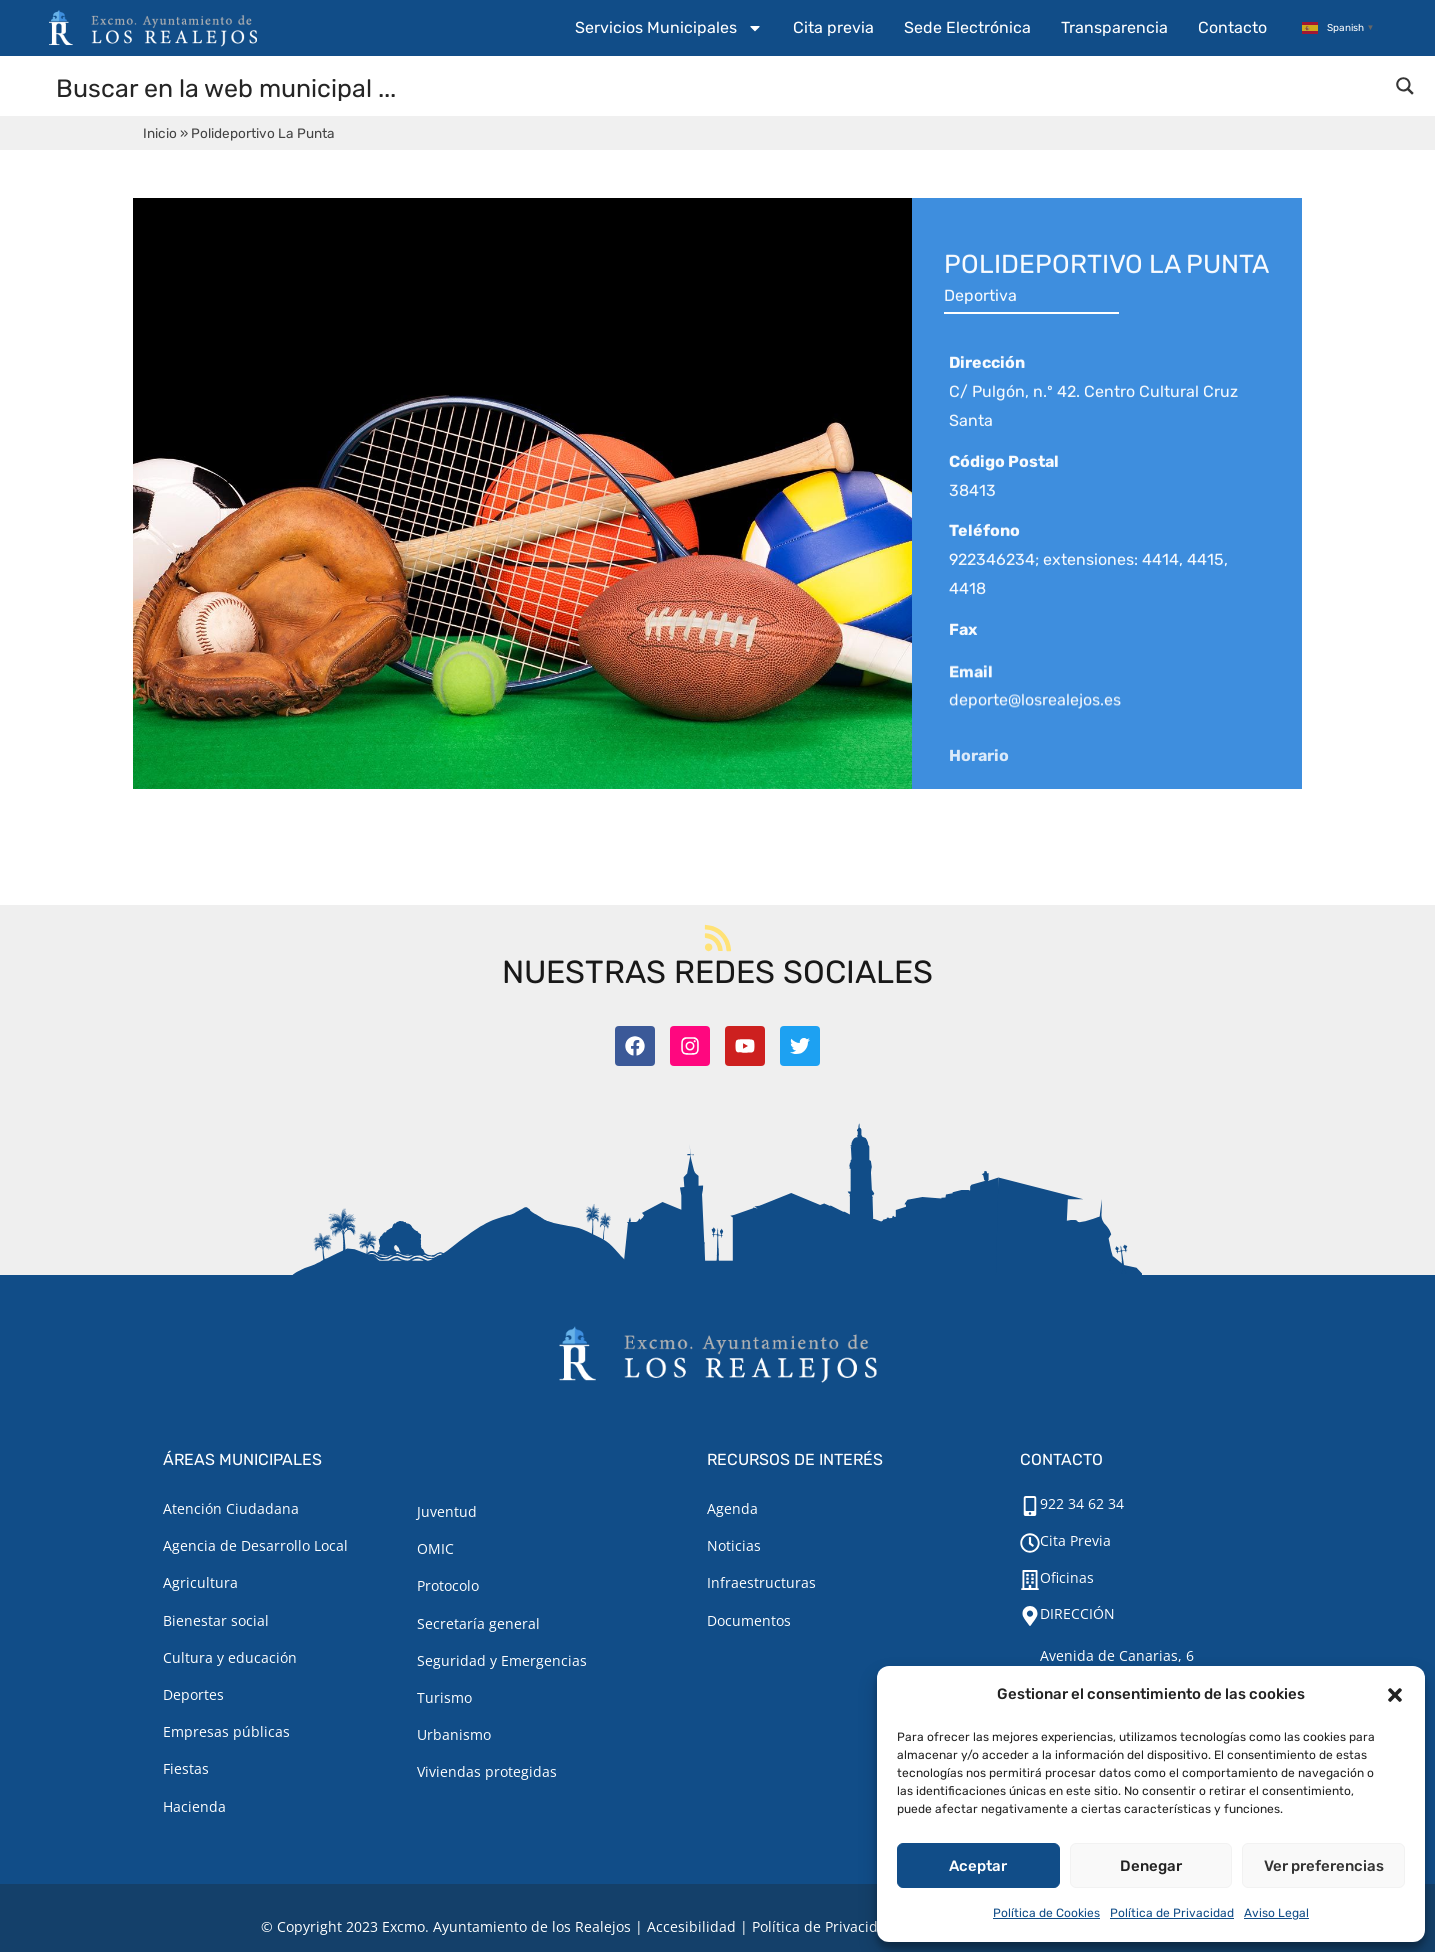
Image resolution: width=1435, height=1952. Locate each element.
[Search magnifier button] (1405, 86)
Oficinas (1067, 1577)
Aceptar (978, 1866)
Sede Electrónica (967, 27)
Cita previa (833, 27)
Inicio (160, 133)
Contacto (1232, 27)
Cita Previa (1075, 1540)
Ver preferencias (1324, 1866)
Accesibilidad (691, 1926)
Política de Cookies (1046, 1913)
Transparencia (1114, 27)
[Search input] (718, 87)
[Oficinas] (1030, 1580)
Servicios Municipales (669, 28)
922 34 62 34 (1082, 1503)
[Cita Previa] (1030, 1543)
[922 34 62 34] (1030, 1506)
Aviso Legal (1276, 1913)
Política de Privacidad (1172, 1913)
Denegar (1151, 1866)
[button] (1395, 1695)
